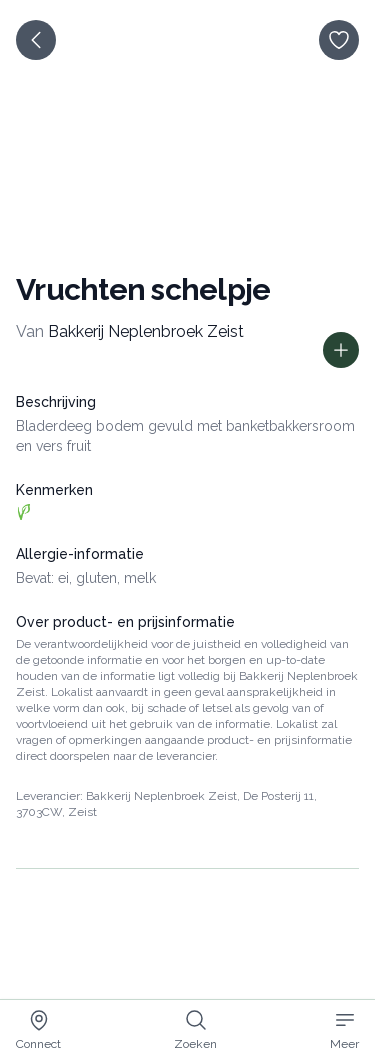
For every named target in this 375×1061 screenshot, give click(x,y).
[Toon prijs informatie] (341, 350)
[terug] (36, 40)
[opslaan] (339, 40)
